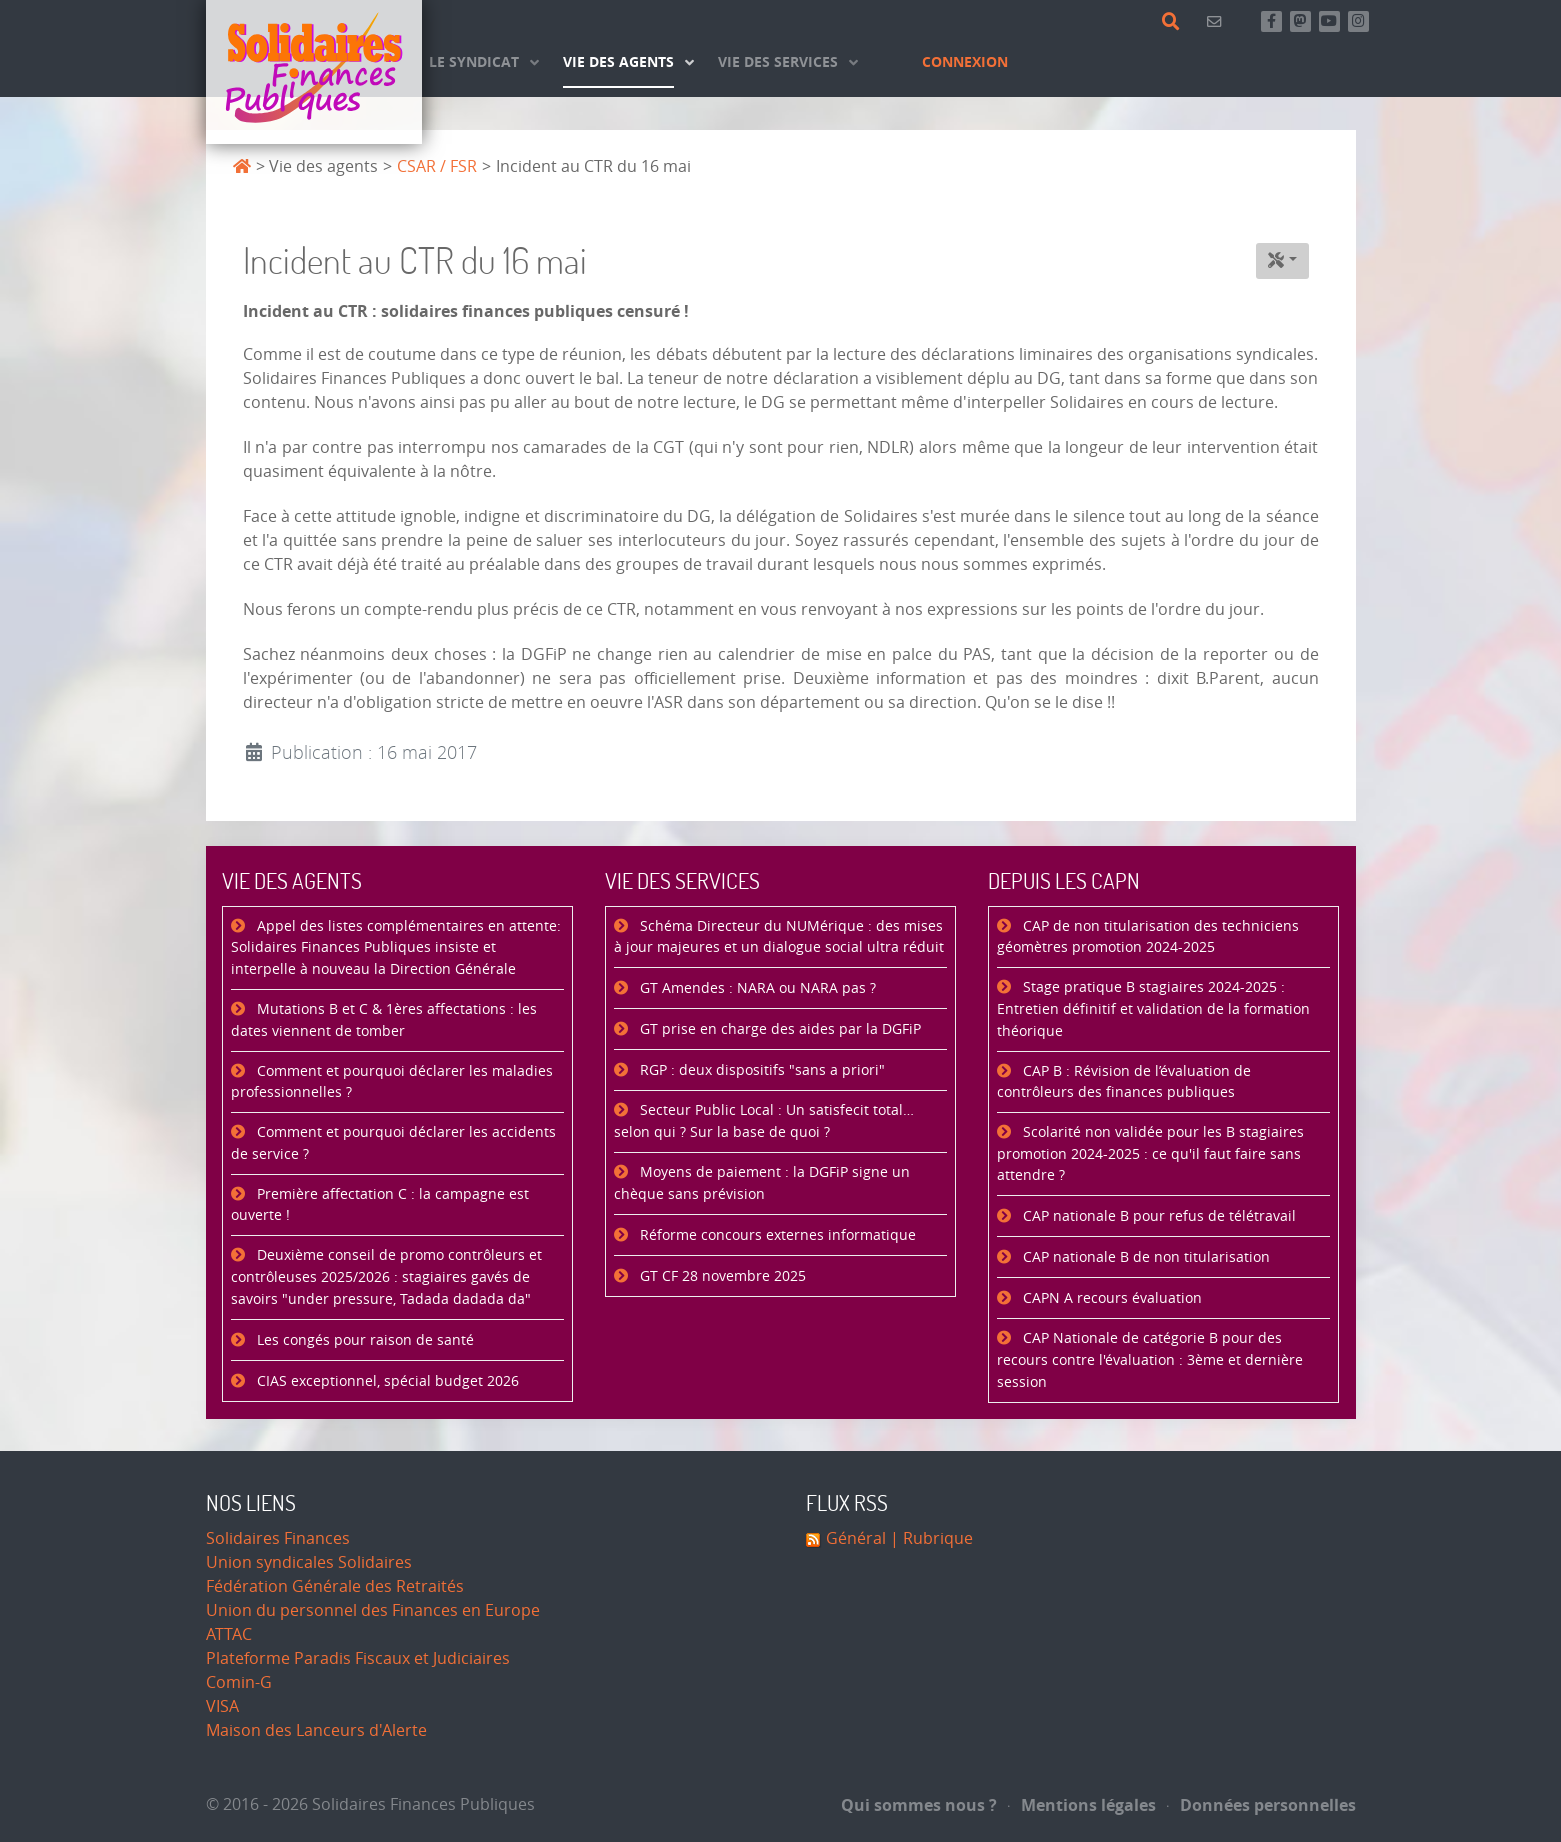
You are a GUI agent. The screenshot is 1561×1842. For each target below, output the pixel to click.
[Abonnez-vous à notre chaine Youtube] (1329, 21)
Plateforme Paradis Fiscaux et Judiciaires (358, 1658)
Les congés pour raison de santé (363, 1340)
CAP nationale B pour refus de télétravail (1157, 1216)
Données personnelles (1261, 1805)
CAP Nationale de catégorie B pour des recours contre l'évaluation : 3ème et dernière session (1150, 1360)
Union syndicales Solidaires (309, 1562)
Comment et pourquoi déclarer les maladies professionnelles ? (392, 1082)
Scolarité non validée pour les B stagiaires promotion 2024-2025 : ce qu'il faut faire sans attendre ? (1150, 1154)
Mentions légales (1082, 1805)
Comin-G (239, 1682)
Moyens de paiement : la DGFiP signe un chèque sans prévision (762, 1183)
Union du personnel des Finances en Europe (373, 1610)
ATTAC (229, 1634)
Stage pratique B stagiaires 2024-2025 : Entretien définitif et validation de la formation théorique (1153, 1009)
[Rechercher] (1174, 22)
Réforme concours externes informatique (776, 1235)
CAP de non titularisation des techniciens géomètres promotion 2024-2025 (1148, 937)
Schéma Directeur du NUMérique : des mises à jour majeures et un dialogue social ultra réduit (779, 937)
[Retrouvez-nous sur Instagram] (1358, 21)
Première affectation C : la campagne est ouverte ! (380, 1205)
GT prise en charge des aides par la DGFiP (778, 1029)
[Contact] (1217, 21)
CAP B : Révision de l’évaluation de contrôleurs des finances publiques (1124, 1082)
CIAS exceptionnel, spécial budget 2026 (386, 1381)
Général (856, 1538)
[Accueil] (314, 72)
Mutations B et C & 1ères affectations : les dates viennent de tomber (384, 1020)
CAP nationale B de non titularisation (1144, 1257)
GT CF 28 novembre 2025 (721, 1276)
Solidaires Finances (278, 1538)
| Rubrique (929, 1538)
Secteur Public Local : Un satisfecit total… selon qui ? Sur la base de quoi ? (764, 1121)
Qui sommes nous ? (919, 1805)
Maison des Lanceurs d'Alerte (316, 1730)
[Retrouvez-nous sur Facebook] (1271, 21)
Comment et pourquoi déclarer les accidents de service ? (393, 1143)
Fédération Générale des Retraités (335, 1586)
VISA (222, 1706)
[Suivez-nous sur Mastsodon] (1300, 21)
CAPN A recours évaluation (1110, 1298)
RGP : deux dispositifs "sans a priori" (760, 1070)
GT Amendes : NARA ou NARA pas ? (756, 988)
